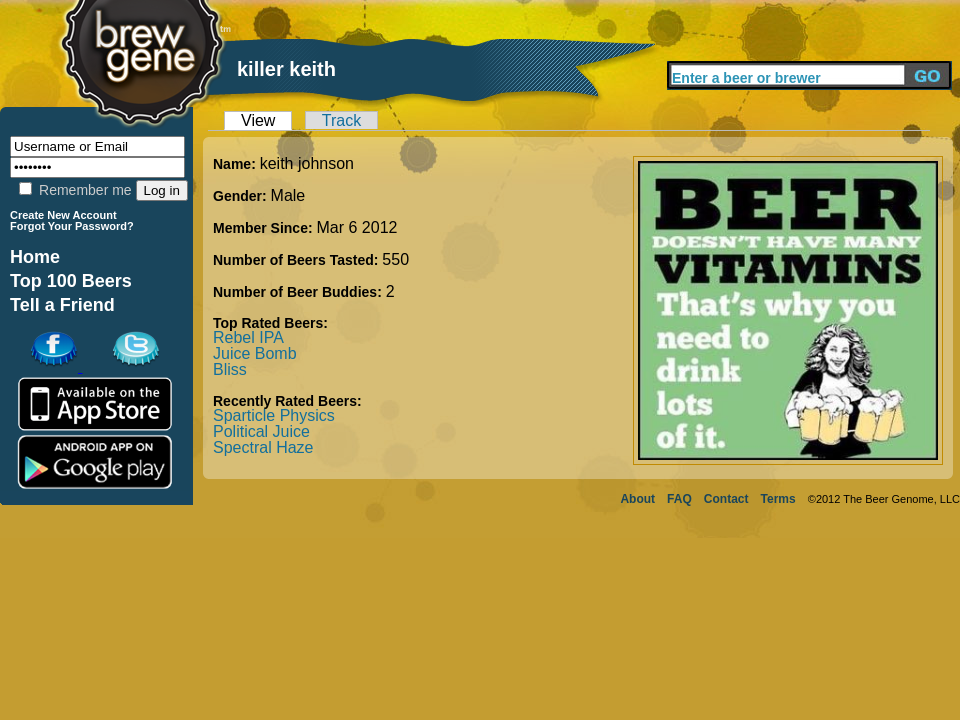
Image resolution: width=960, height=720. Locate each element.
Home (35, 257)
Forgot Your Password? (72, 226)
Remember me (75, 190)
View (258, 120)
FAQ (679, 499)
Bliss (230, 369)
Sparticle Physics (274, 415)
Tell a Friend (62, 305)
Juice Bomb (255, 353)
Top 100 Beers (71, 281)
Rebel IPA (248, 337)
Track (341, 120)
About (637, 499)
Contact (726, 499)
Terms (778, 499)
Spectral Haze (263, 447)
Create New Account (63, 215)
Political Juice (261, 431)
